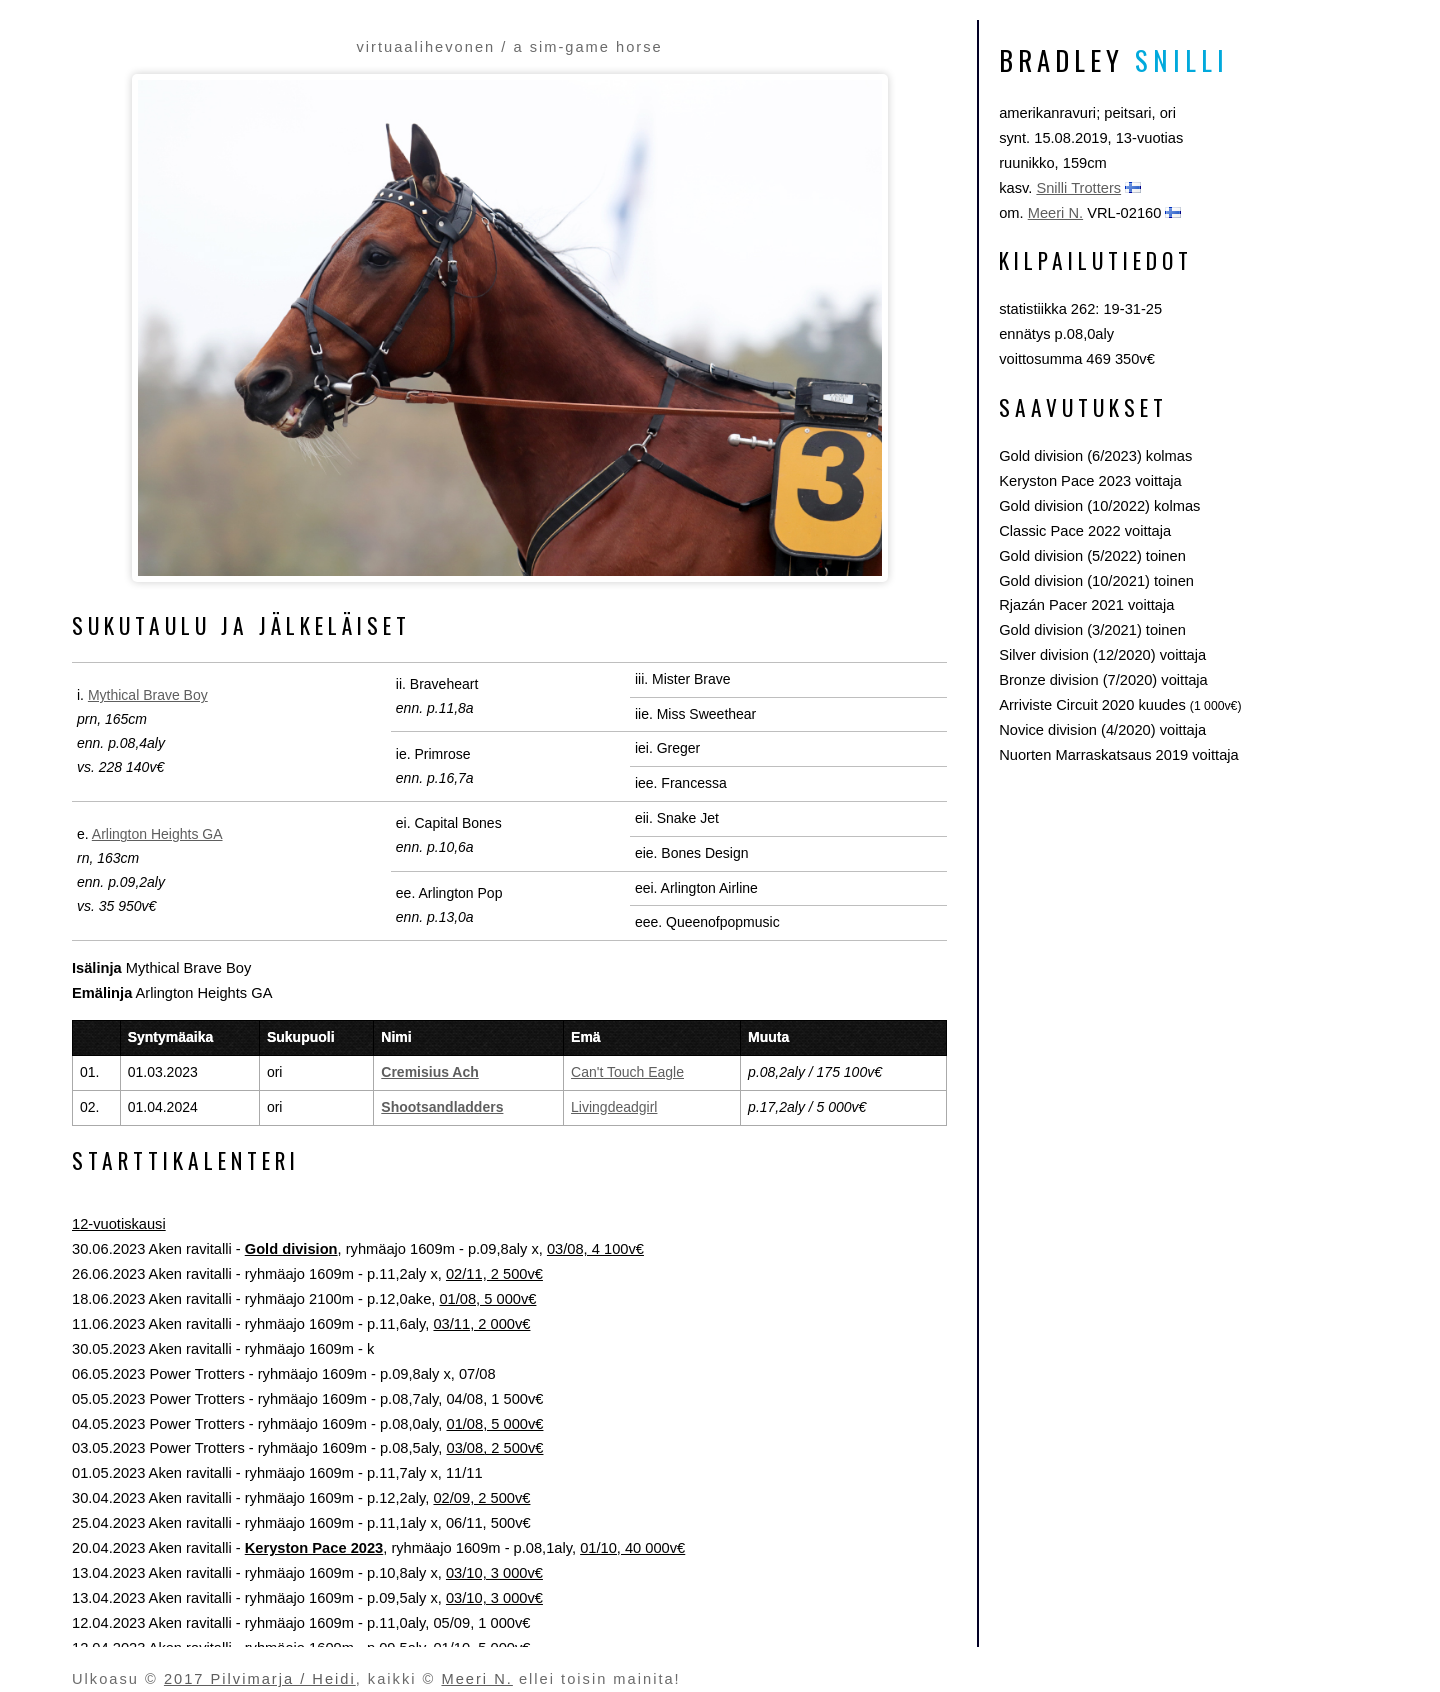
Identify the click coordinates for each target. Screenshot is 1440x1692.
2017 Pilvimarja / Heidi (260, 1679)
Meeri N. (1055, 213)
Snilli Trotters (1078, 188)
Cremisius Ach (430, 1072)
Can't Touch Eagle (627, 1072)
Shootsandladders (442, 1107)
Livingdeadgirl (614, 1107)
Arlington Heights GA (157, 834)
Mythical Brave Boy (148, 695)
